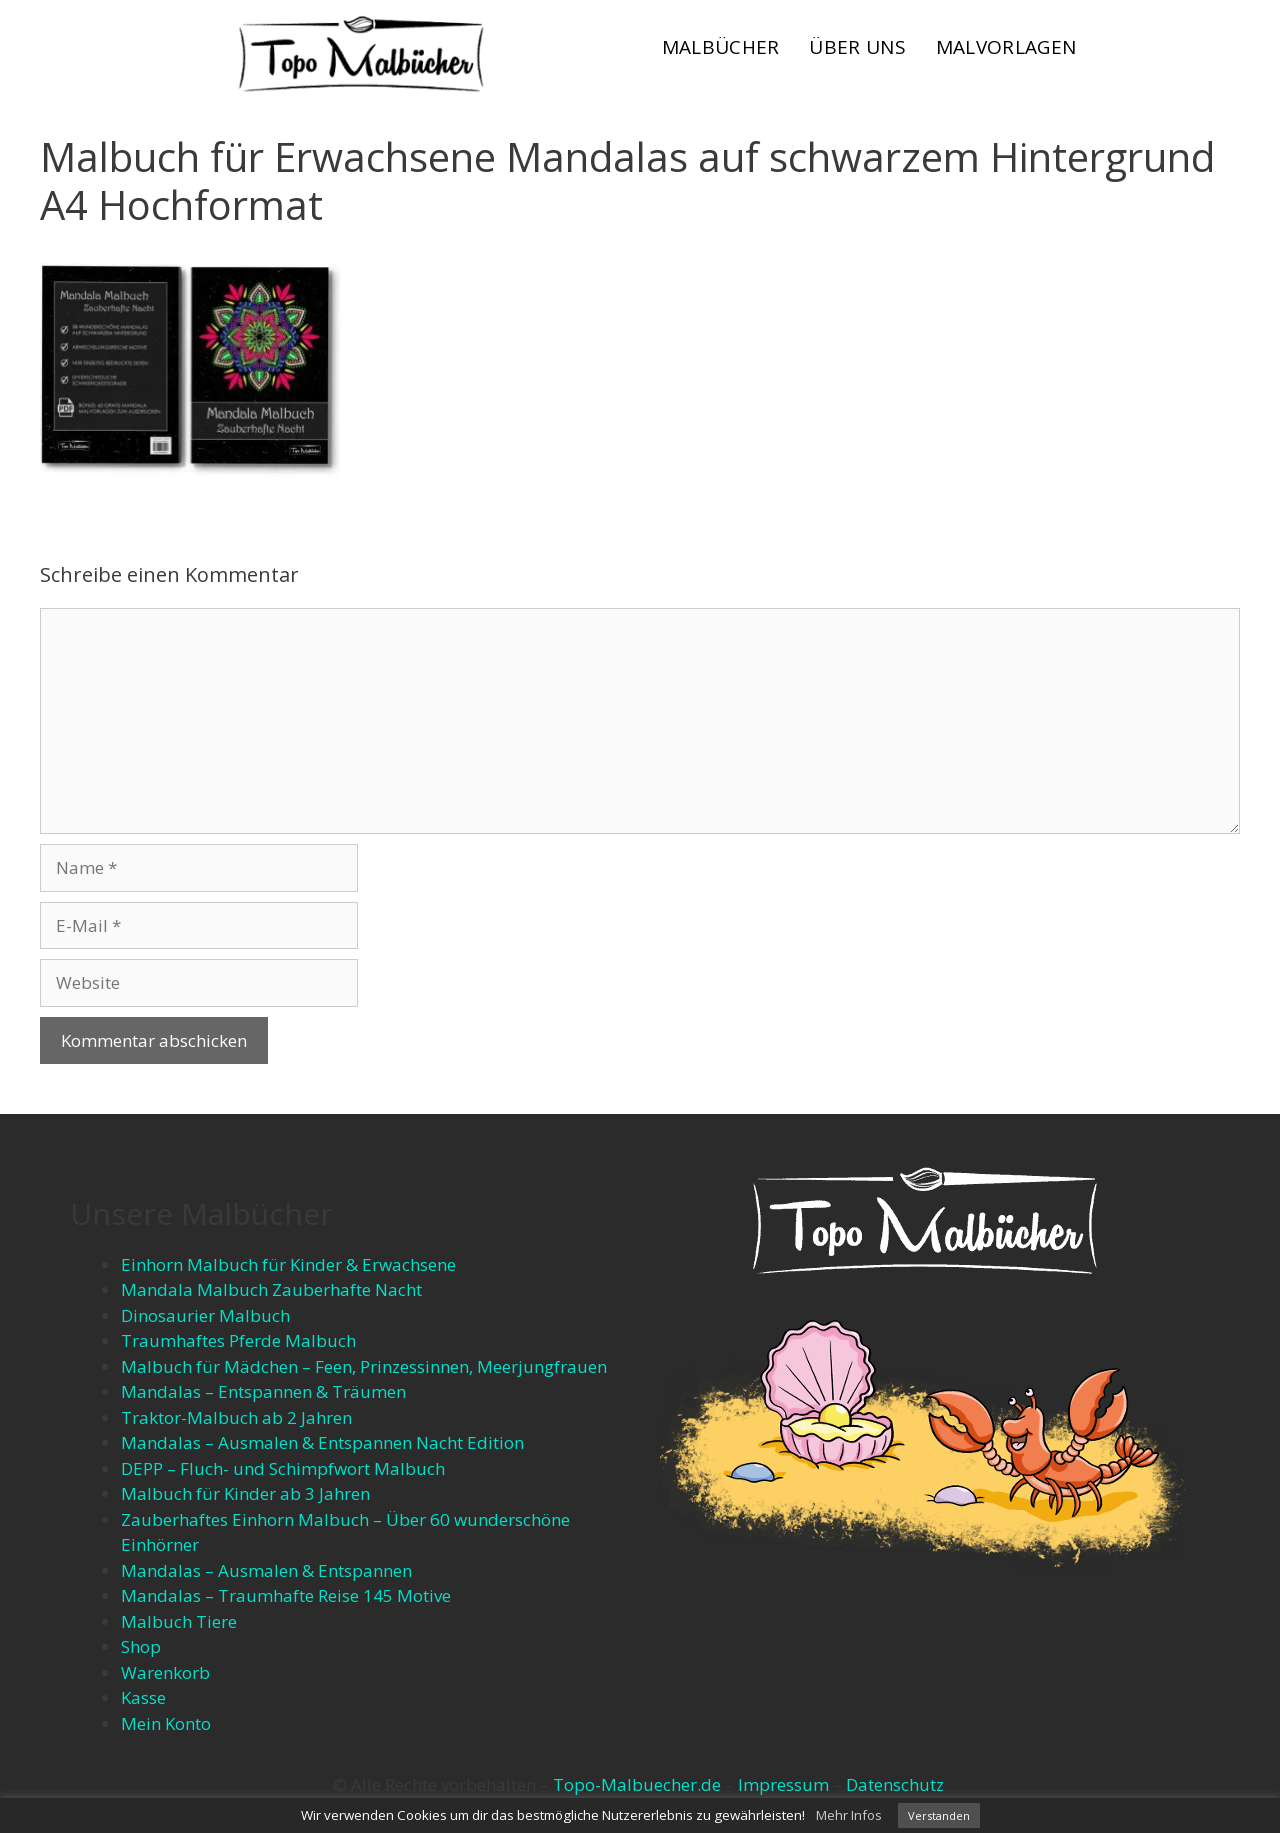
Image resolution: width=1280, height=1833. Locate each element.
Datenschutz (895, 1784)
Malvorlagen (1006, 47)
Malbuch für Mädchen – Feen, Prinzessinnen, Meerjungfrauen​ (364, 1366)
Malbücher (721, 47)
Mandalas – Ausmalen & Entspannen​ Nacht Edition (322, 1442)
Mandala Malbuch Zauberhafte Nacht (271, 1289)
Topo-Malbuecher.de (637, 1784)
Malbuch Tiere (179, 1621)
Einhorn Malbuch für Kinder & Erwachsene (288, 1264)
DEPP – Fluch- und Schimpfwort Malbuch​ (283, 1468)
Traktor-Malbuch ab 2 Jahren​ (236, 1417)
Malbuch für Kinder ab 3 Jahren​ (245, 1493)
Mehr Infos (849, 1815)
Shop (141, 1646)
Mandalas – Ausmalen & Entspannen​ (266, 1570)
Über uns (857, 47)
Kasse (143, 1697)
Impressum (783, 1784)
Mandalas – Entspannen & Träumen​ (263, 1391)
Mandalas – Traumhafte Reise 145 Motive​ (286, 1595)
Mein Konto (166, 1723)
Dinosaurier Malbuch (205, 1315)
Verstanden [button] (939, 1815)
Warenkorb (165, 1672)
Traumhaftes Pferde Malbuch (238, 1340)
